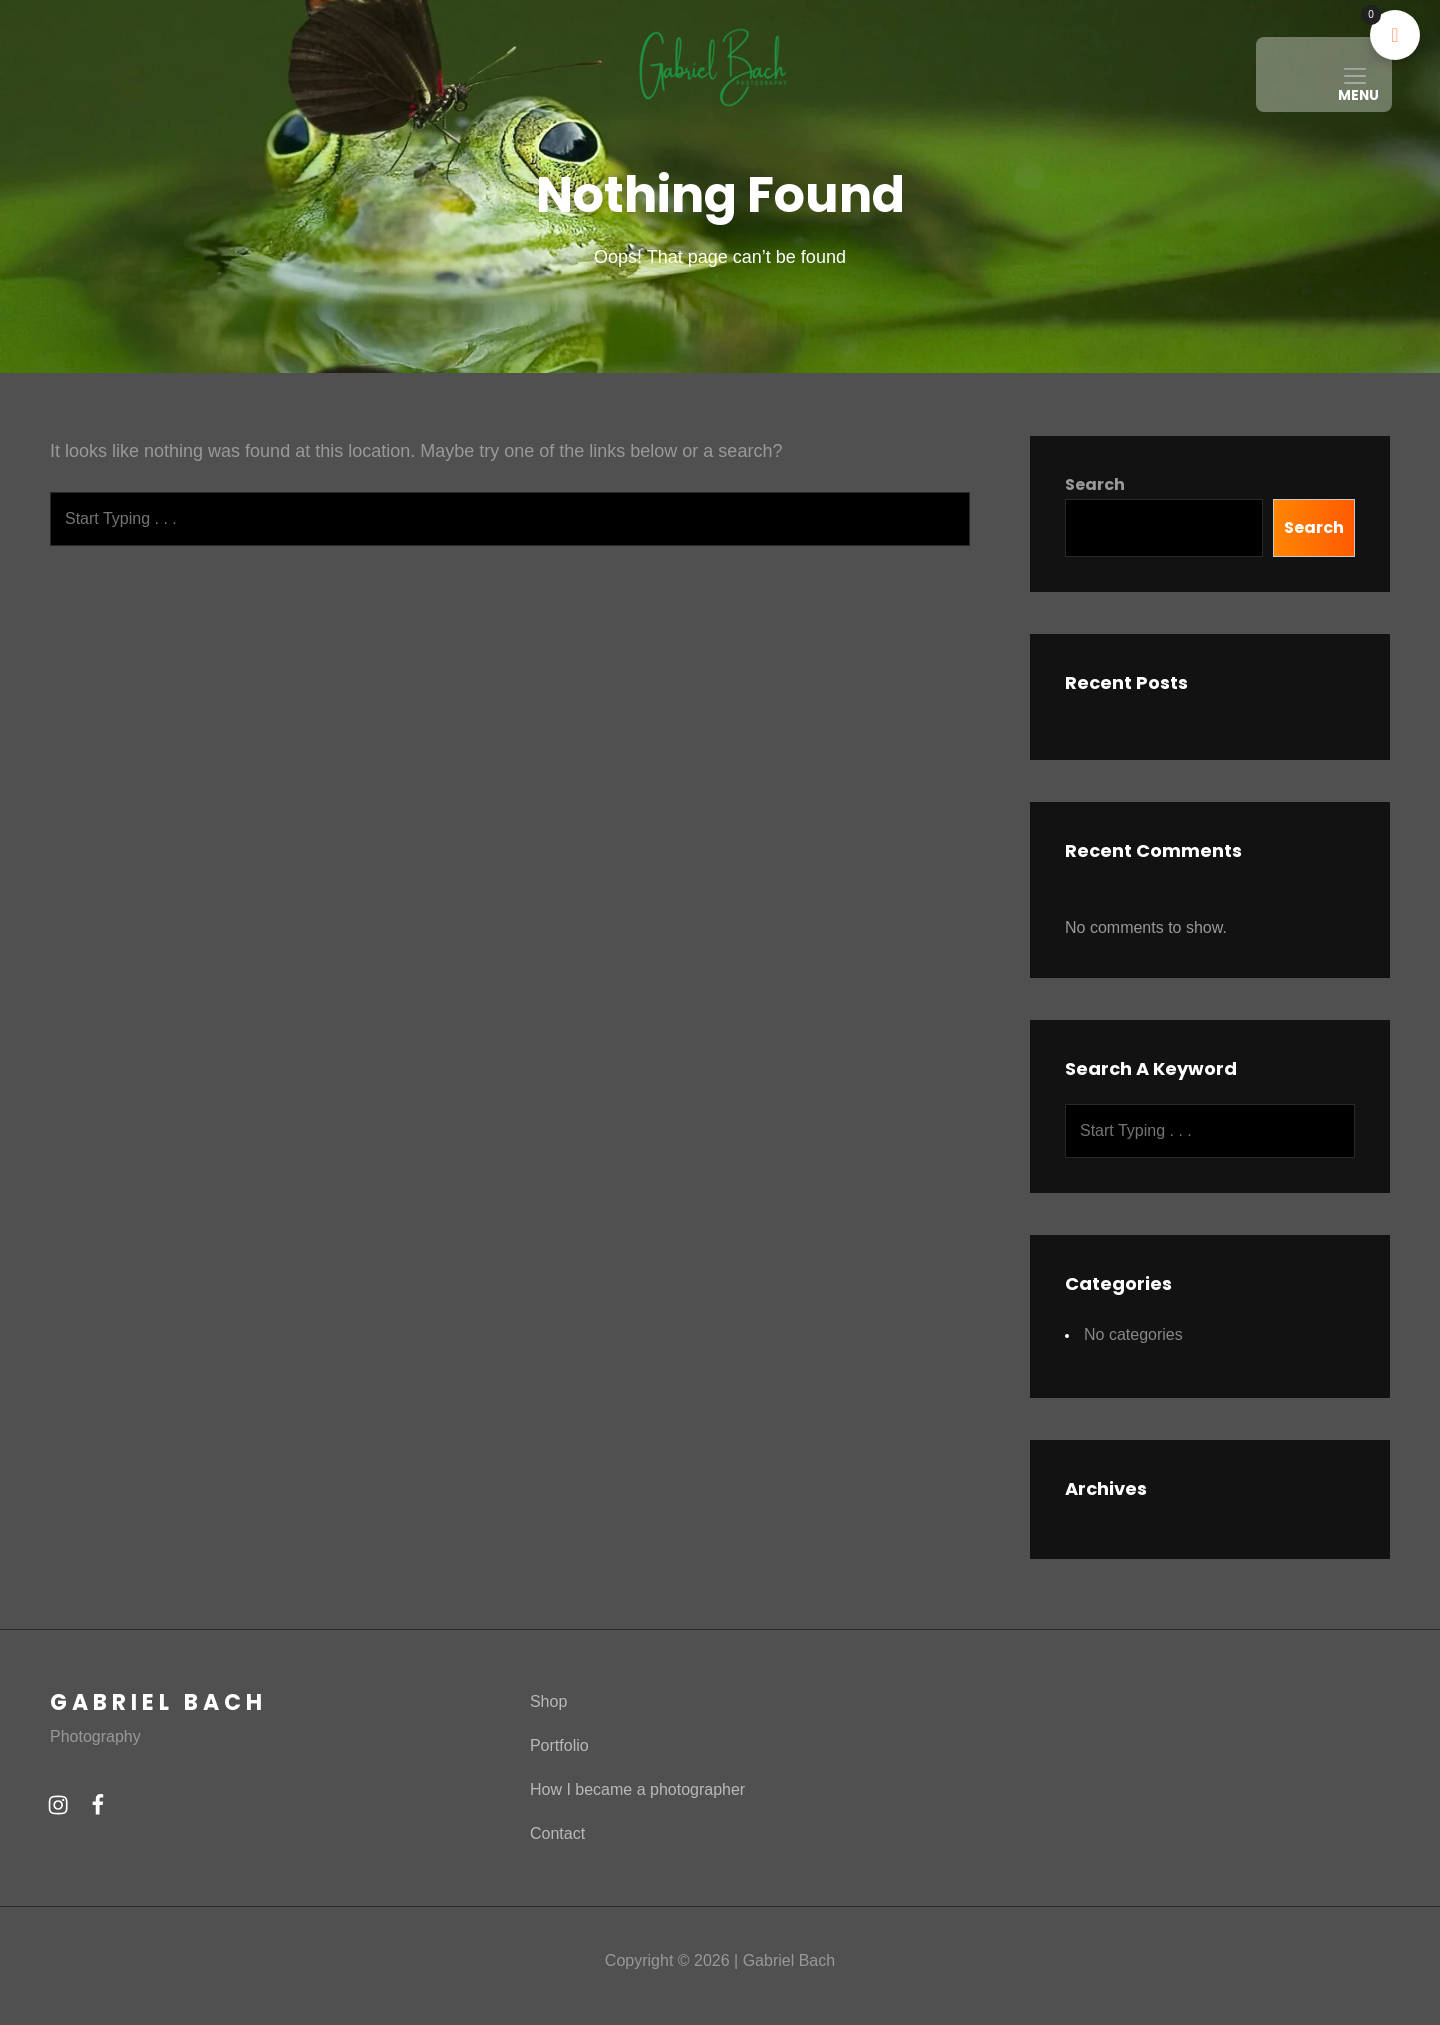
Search (1095, 521)
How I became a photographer (637, 1826)
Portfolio (559, 1782)
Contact (557, 1870)
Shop (548, 1738)
